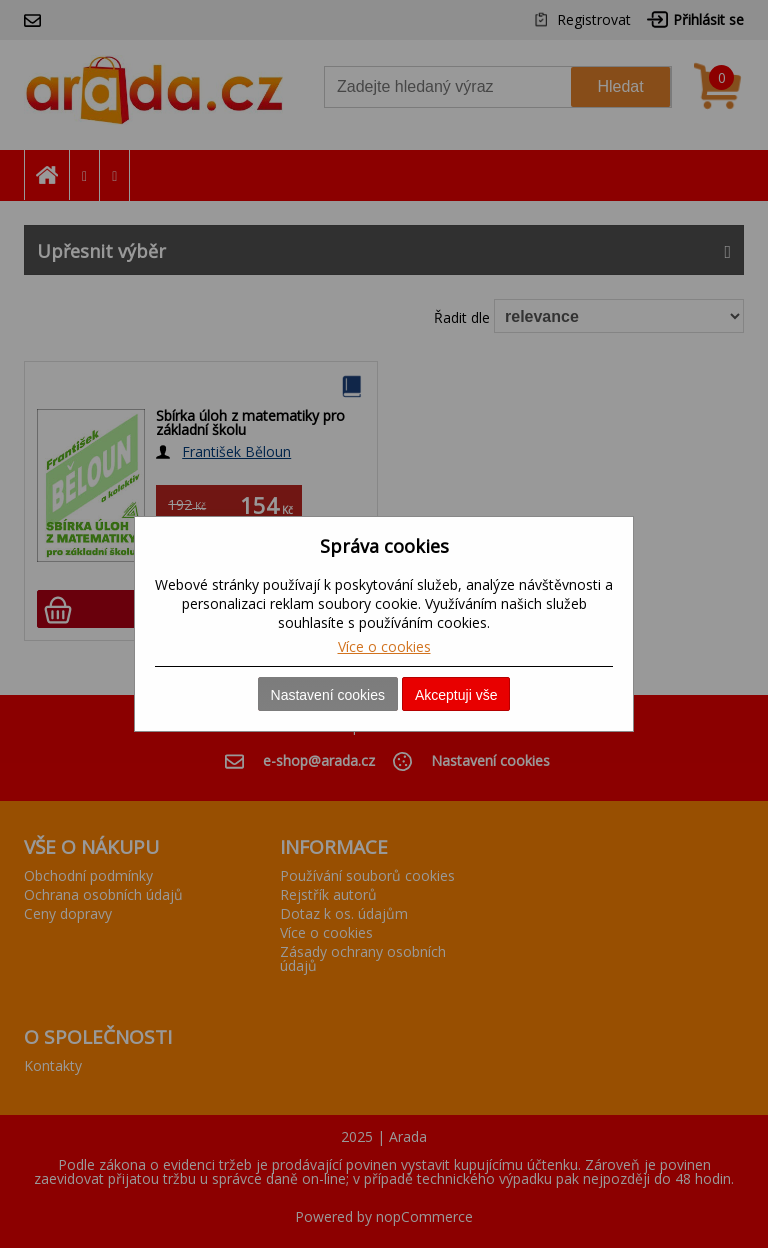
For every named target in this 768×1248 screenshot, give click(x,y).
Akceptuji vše (456, 695)
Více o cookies (384, 646)
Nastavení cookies (328, 695)
